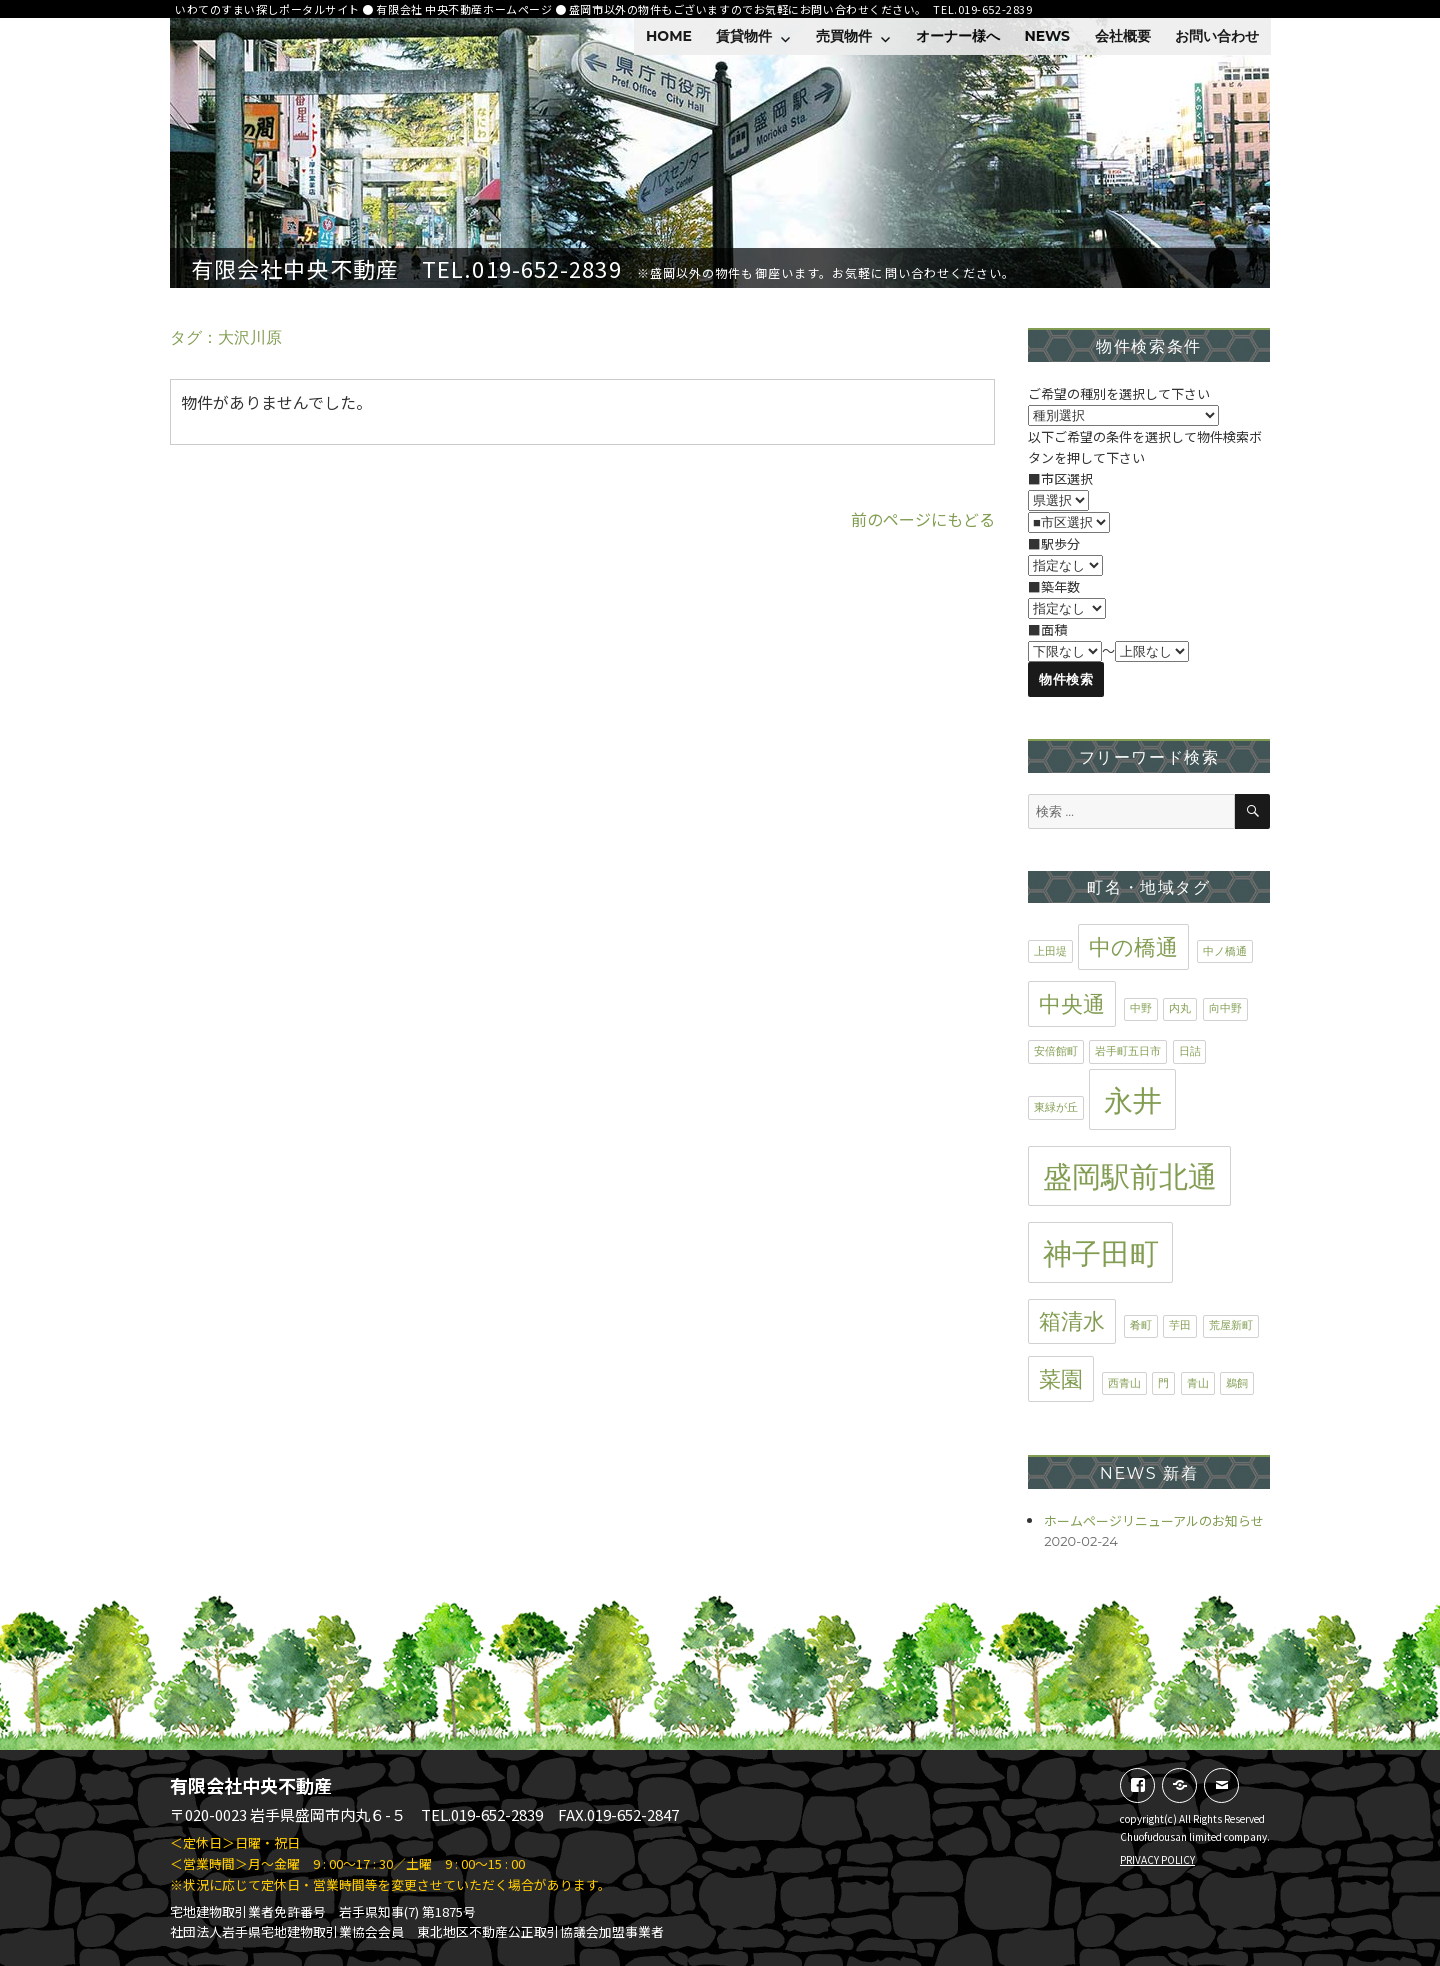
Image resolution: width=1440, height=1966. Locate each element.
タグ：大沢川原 (226, 337)
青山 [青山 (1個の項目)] (1198, 1383)
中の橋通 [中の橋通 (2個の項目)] (1133, 947)
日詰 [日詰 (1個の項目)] (1190, 1051)
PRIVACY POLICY (1157, 1859)
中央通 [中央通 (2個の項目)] (1072, 1004)
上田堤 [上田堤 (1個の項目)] (1050, 951)
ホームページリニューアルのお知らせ (1154, 1520)
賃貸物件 (744, 36)
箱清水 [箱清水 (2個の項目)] (1072, 1321)
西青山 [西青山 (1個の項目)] (1124, 1383)
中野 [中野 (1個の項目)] (1141, 1008)
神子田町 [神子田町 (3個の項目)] (1101, 1253)
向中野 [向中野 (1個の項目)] (1225, 1008)
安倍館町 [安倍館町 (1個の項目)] (1056, 1051)
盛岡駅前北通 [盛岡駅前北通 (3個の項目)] (1130, 1176)
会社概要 (1123, 36)
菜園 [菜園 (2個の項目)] (1061, 1379)
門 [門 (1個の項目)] (1163, 1383)
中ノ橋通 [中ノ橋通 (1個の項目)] (1225, 951)
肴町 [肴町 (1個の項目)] (1141, 1325)
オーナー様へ (958, 36)
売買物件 (844, 36)
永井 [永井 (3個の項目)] (1133, 1100)
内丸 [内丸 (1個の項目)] (1180, 1008)
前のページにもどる (923, 519)
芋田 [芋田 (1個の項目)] (1180, 1325)
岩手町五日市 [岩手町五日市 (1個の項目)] (1128, 1051)
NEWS (1047, 36)
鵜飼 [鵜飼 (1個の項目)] (1237, 1383)
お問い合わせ (1217, 36)
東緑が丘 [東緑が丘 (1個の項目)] (1056, 1107)
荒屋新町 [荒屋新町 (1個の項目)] (1231, 1325)
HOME (669, 36)
